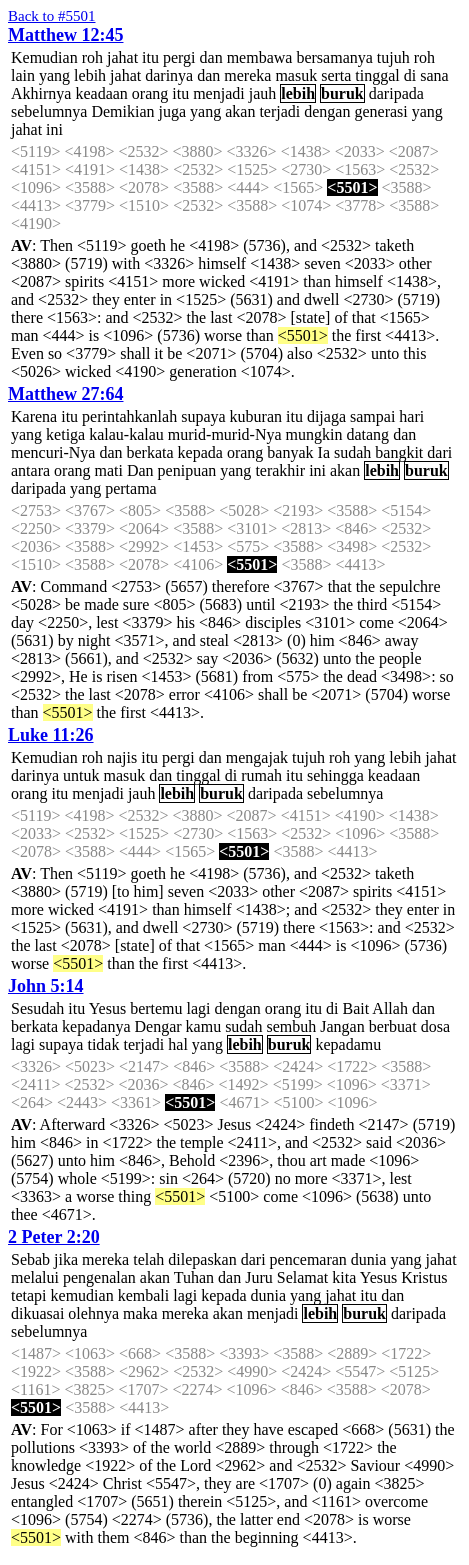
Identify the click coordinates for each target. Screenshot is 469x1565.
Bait (356, 1008)
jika (66, 1259)
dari (439, 452)
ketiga (65, 434)
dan (211, 57)
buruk (342, 93)
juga (173, 111)
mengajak (257, 757)
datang (367, 434)
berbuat (393, 1026)
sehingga (335, 775)
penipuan (187, 470)
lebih (90, 75)
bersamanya (334, 57)
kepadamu (348, 1044)
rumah (261, 775)
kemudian (82, 1295)
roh (92, 57)
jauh (263, 93)
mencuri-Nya (53, 452)
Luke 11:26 (51, 735)
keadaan (101, 93)
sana (434, 75)
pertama (131, 488)
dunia (369, 1259)
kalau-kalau (126, 434)
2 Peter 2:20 (54, 1237)
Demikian (122, 111)
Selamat (303, 1277)
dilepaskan (202, 1259)
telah (148, 1259)
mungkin (314, 434)
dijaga (326, 416)
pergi (179, 57)
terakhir (280, 470)
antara (30, 470)
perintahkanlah (129, 416)
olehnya (93, 1313)
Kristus (424, 1277)
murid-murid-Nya (225, 434)
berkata (150, 452)
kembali (144, 1295)
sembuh (291, 1026)
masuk (296, 75)
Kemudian (44, 57)
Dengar (157, 1026)
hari (411, 416)
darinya (169, 75)
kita (344, 1277)
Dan (140, 470)
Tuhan (194, 1277)
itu (150, 57)
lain (23, 75)
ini (54, 129)
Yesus (108, 1008)
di (410, 75)
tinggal (377, 75)
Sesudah (37, 1008)
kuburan (256, 416)
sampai (372, 416)
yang (54, 75)
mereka (247, 75)
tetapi (29, 1295)
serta (336, 75)
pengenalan (99, 1277)
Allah (390, 1008)
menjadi (219, 93)
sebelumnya (49, 111)
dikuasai (37, 1313)
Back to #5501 (52, 16)
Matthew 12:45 (65, 35)
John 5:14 (46, 986)
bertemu (156, 1008)
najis (122, 757)
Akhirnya (41, 93)
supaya (203, 416)
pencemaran (308, 1259)
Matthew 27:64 (65, 394)
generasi (380, 111)
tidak (103, 1044)
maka (140, 1313)
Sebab (30, 1259)
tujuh (393, 57)
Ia (324, 452)
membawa (260, 57)
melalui (35, 1277)
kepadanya (96, 1026)
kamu (204, 1026)
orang (150, 93)
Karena (34, 416)
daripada (396, 93)
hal (178, 1044)
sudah (352, 452)
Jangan (342, 1026)
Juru (259, 1277)
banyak (290, 452)
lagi (199, 1008)
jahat (122, 57)
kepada (200, 452)
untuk (81, 775)
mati (109, 470)
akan (240, 111)
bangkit (399, 452)
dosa (435, 1026)
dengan (327, 111)
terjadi (279, 111)
